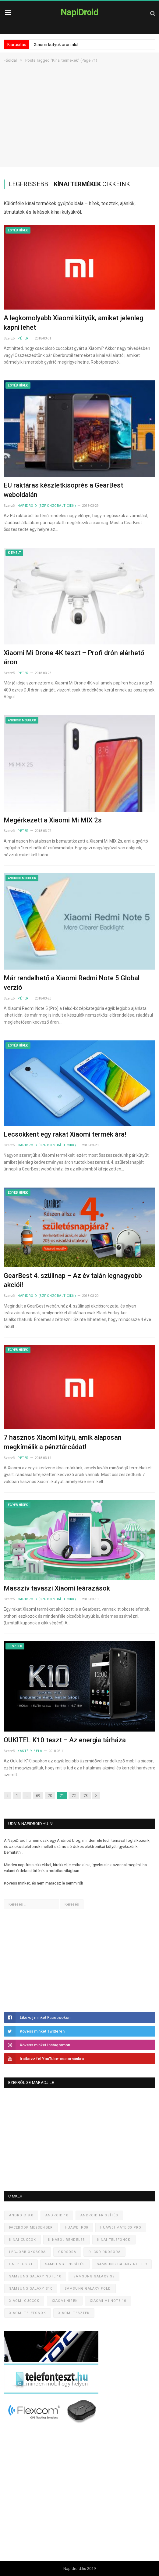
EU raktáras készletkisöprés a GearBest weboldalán (63, 490)
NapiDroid (79, 12)
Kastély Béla (29, 1751)
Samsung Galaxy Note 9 (122, 2264)
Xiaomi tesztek (74, 2313)
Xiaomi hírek (65, 2301)
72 (74, 1795)
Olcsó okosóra (104, 2252)
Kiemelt (14, 552)
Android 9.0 (21, 2215)
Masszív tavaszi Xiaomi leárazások (57, 1588)
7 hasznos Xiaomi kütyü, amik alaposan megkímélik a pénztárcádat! (63, 1442)
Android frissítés (99, 2215)
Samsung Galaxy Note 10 (35, 2276)
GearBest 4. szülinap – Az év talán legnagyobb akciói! (73, 1280)
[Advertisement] (79, 124)
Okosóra (67, 2252)
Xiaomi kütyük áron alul (56, 44)
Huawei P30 (76, 2228)
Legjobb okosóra (27, 2252)
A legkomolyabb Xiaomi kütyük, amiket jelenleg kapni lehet (73, 322)
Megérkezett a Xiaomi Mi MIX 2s (53, 820)
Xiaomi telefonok (27, 2313)
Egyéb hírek (18, 230)
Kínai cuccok (22, 2240)
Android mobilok (22, 720)
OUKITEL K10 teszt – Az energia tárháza (65, 1740)
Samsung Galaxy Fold (88, 2289)
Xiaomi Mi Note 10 (108, 2301)
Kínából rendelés (66, 2240)
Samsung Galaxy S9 (94, 2276)
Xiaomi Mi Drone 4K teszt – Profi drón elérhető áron (74, 657)
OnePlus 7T (21, 2264)
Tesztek (15, 1646)
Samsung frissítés (65, 2264)
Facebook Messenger (31, 2228)
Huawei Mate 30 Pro (120, 2228)
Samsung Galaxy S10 (30, 2289)
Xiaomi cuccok (24, 2301)
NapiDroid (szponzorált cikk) (46, 506)
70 (50, 1795)
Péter (23, 338)
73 (85, 1795)
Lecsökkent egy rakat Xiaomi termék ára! (65, 1134)
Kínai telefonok (114, 2240)
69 (38, 1795)
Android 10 (56, 2215)
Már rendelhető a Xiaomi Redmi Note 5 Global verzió (72, 982)
